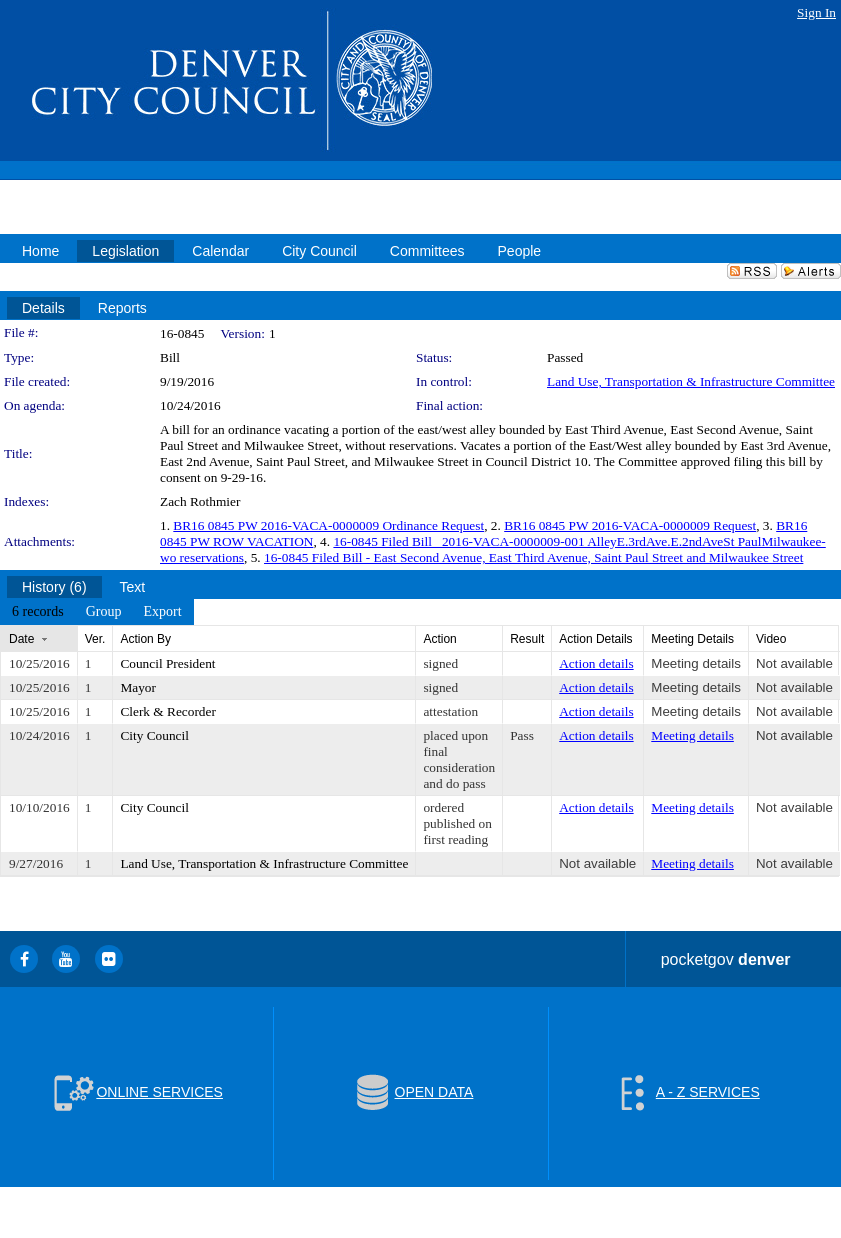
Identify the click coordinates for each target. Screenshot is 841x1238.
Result (527, 639)
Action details (596, 663)
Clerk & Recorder (167, 711)
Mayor (138, 687)
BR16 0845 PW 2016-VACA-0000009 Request (630, 525)
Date (21, 639)
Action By (145, 639)
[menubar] (97, 612)
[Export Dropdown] (162, 612)
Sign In (816, 12)
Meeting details (696, 663)
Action (439, 639)
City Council (154, 735)
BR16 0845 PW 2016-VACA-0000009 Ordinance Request (328, 525)
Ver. (95, 639)
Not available (794, 663)
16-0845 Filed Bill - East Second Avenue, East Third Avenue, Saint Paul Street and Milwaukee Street (533, 557)
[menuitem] (38, 612)
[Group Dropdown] (104, 612)
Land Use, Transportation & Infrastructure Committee (691, 381)
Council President (167, 663)
